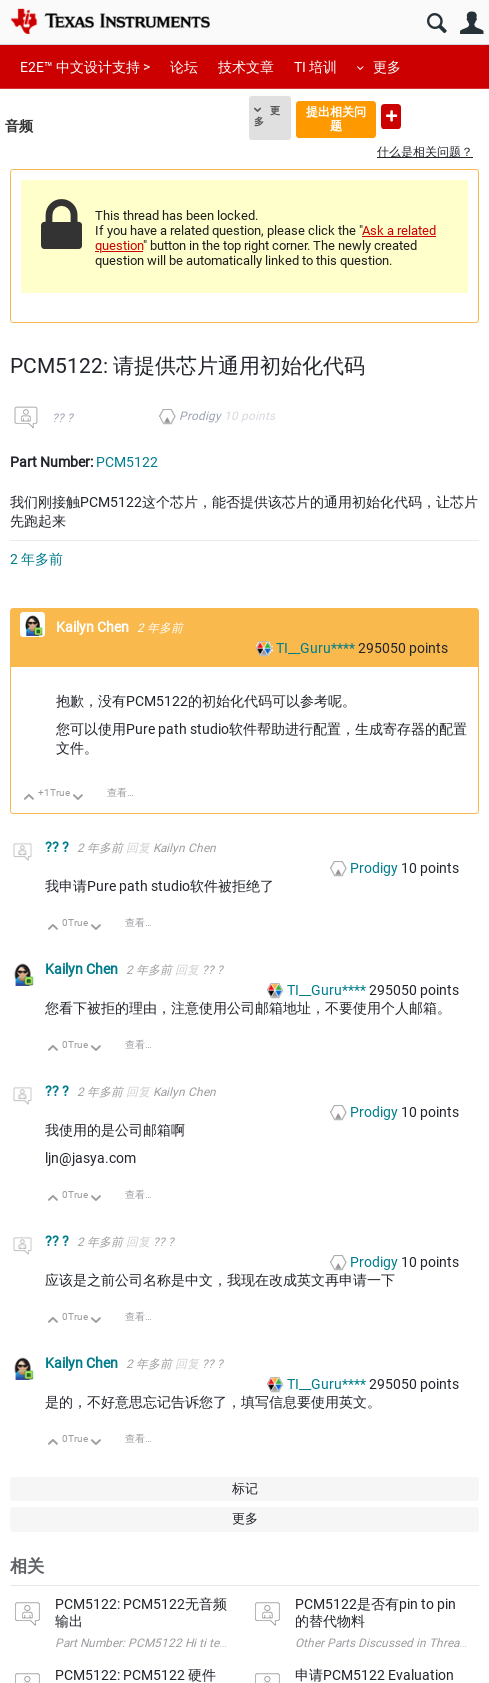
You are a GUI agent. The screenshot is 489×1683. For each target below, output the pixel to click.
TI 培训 (315, 67)
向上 (29, 798)
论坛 (184, 67)
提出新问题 (391, 116)
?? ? (62, 418)
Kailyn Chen (94, 627)
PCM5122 (127, 462)
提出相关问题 (336, 118)
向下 (78, 798)
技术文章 (246, 67)
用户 (471, 23)
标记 (245, 1488)
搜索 (436, 23)
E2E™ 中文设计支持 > (85, 67)
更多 (387, 67)
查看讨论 (127, 792)
